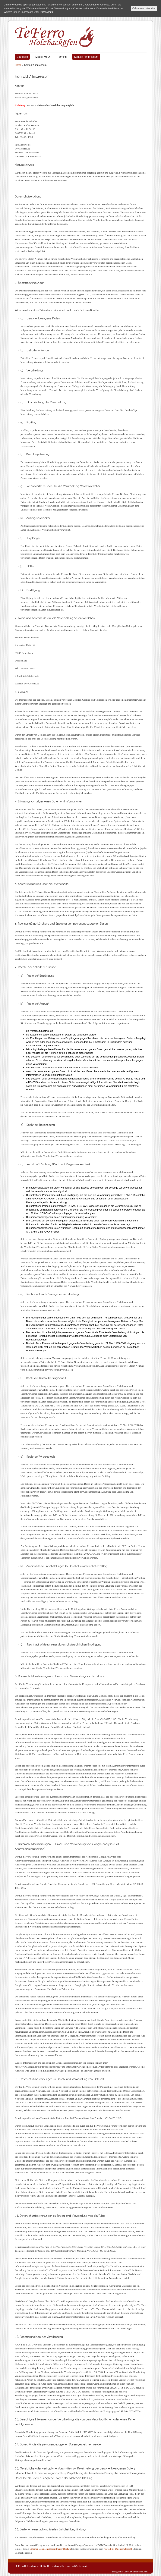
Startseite (22, 56)
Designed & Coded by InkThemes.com (130, 2571)
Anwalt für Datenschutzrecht (118, 2548)
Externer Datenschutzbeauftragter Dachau (50, 2548)
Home (18, 65)
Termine (62, 56)
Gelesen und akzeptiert (144, 8)
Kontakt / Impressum (86, 56)
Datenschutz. (47, 12)
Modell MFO (42, 56)
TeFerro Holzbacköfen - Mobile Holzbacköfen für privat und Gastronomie (52, 2566)
